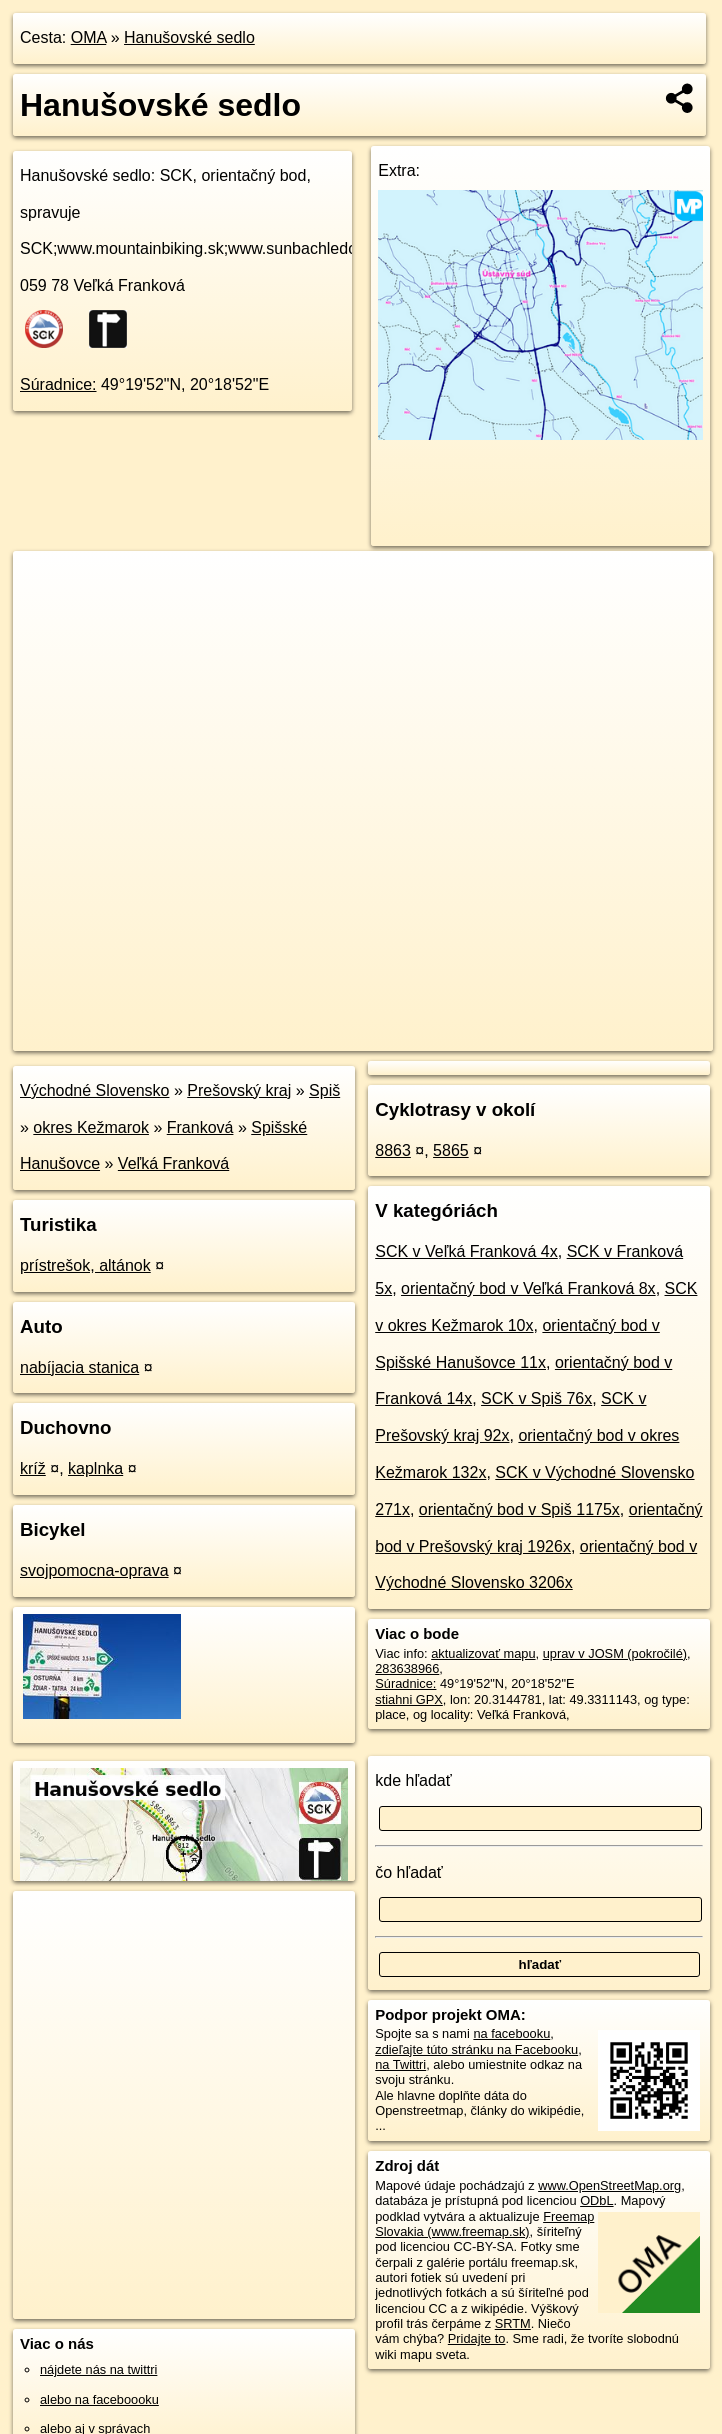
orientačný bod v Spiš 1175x (519, 1509)
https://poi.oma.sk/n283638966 (626, 1035)
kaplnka (95, 1468)
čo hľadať (409, 1872)
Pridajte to (477, 2338)
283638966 (407, 1668)
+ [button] (47, 585)
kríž (33, 1468)
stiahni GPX (409, 1699)
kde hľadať (413, 1780)
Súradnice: (58, 384)
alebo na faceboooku (99, 2399)
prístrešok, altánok (85, 1265)
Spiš (324, 1090)
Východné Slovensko (94, 1090)
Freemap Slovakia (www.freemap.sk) (484, 2224)
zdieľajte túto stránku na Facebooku (476, 2049)
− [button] (47, 616)
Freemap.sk (478, 1035)
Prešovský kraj (239, 1090)
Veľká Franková (173, 1163)
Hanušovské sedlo (189, 37)
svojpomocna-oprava (94, 1570)
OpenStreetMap (375, 1035)
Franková (200, 1127)
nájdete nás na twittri (98, 2369)
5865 (451, 1150)
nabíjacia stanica (79, 1367)
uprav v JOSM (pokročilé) (615, 1653)
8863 (393, 1150)
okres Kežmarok (91, 1127)
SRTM (513, 2323)
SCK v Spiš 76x (536, 1398)
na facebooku (511, 2033)
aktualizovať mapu (483, 1653)
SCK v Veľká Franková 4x (466, 1251)
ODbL (596, 2200)
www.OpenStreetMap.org (609, 2185)
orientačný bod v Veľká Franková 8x (528, 1288)
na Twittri (400, 2064)
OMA (89, 37)
